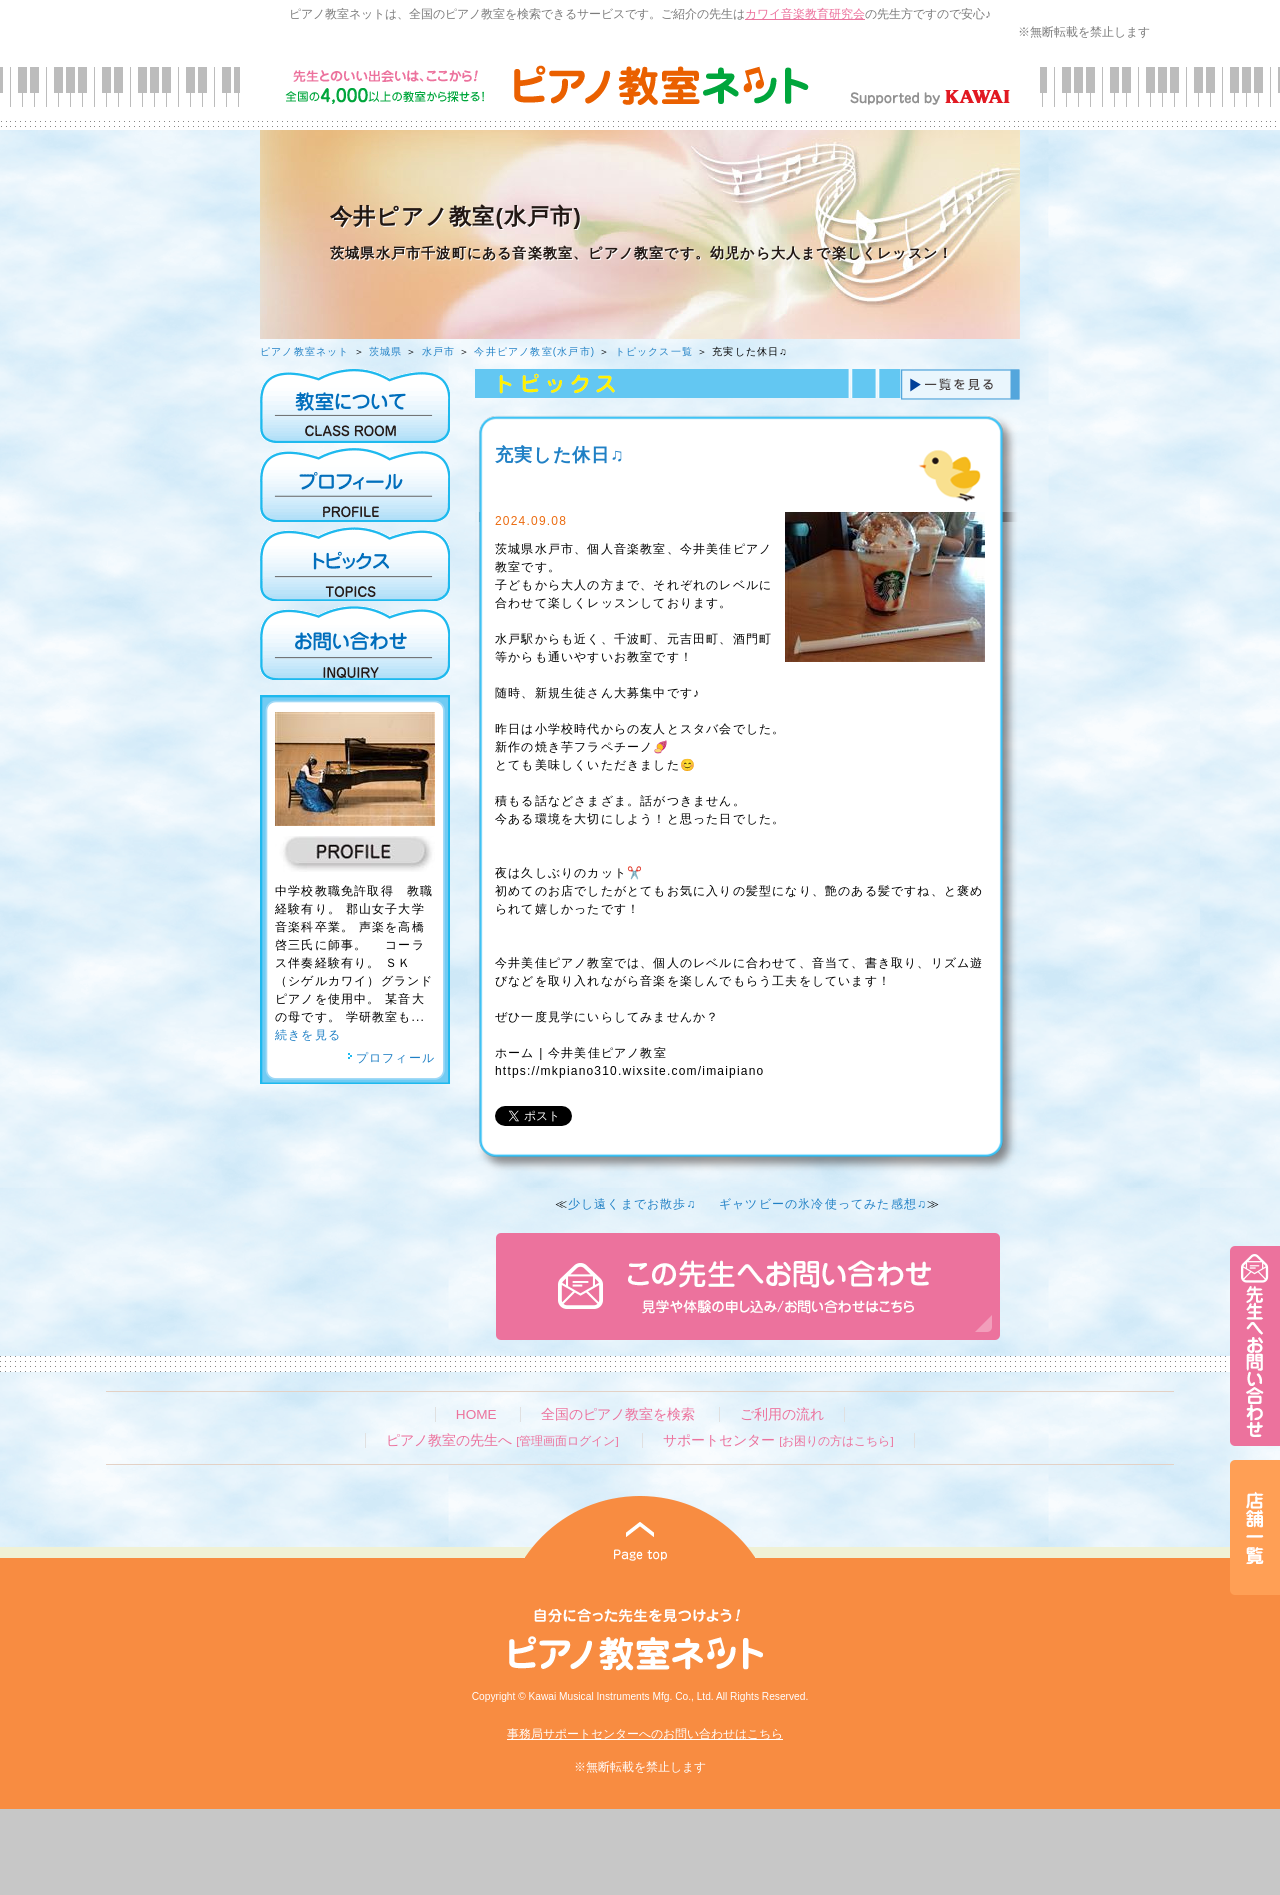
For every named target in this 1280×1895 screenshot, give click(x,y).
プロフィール (391, 1058)
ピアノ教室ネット (305, 351)
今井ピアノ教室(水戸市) (534, 351)
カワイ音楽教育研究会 (805, 14)
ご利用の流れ (782, 1414)
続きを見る (308, 1035)
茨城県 (386, 351)
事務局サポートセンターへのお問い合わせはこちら (645, 1734)
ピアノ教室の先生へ (502, 1440)
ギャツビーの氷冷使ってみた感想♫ (823, 1204)
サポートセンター (778, 1440)
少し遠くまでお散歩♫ (632, 1204)
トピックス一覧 (654, 351)
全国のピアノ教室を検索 (618, 1414)
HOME (476, 1414)
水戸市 (439, 351)
